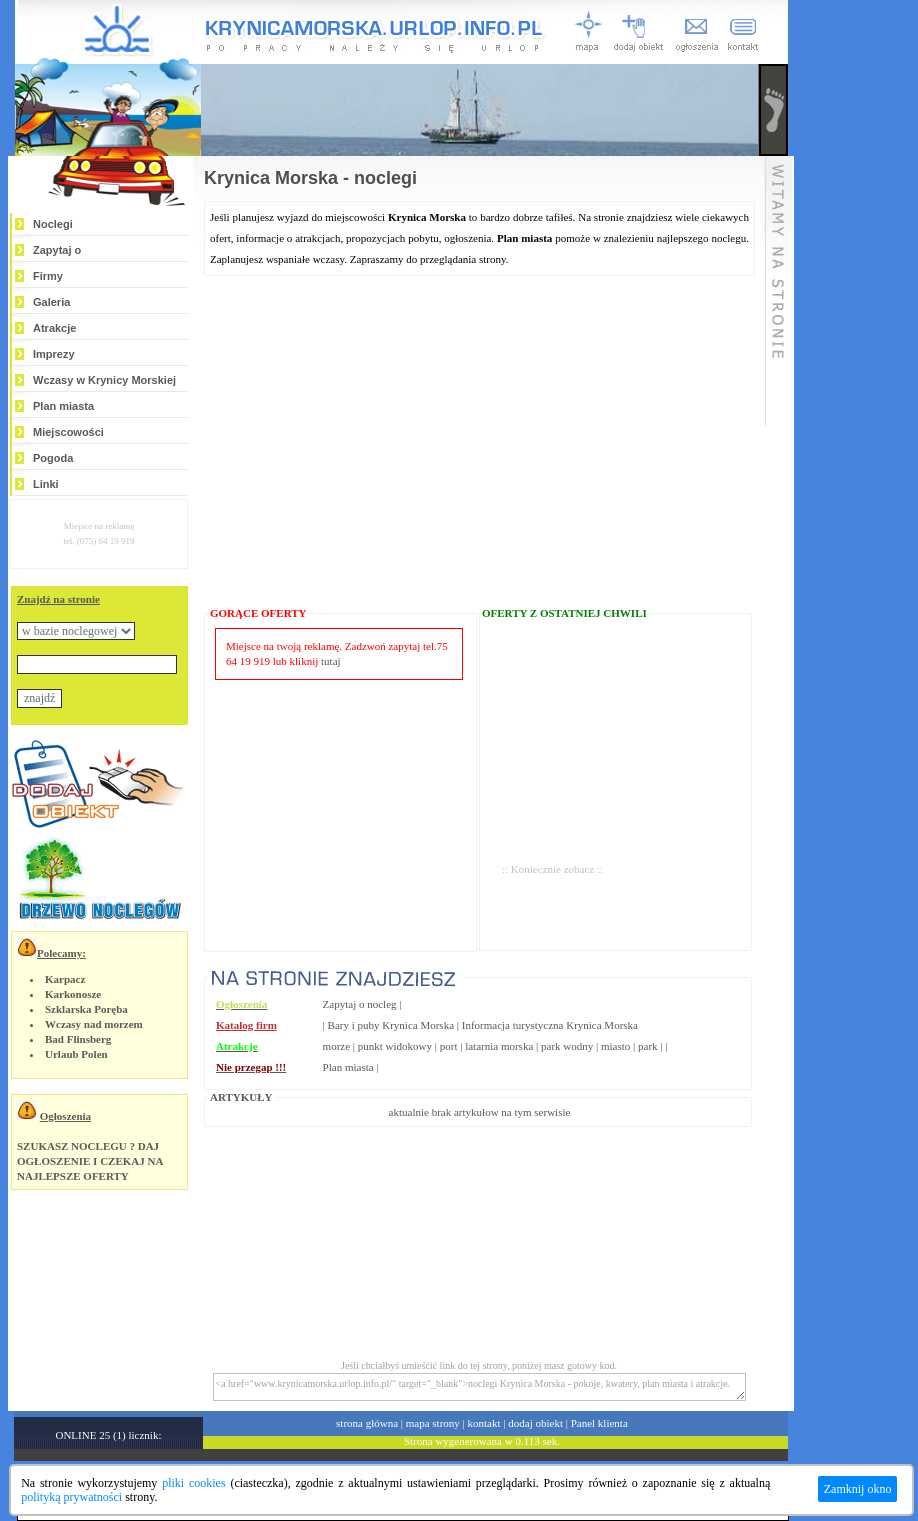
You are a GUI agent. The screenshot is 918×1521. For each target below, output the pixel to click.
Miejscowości (68, 432)
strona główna (367, 1423)
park (648, 1046)
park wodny (567, 1046)
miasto (615, 1046)
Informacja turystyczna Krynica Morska (550, 1025)
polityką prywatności (71, 1497)
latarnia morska (499, 1046)
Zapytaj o (57, 250)
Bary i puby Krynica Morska (391, 1025)
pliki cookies (193, 1483)
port (449, 1046)
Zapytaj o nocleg (360, 1004)
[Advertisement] (856, 302)
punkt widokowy (395, 1046)
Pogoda (53, 458)
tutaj (331, 661)
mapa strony (433, 1423)
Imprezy (54, 354)
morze (336, 1046)
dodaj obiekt (535, 1423)
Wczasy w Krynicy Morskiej (104, 380)
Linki (46, 484)
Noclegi (53, 224)
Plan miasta (63, 406)
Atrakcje (54, 328)
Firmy (48, 276)
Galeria (51, 302)
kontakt (484, 1423)
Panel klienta (599, 1423)
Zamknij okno (858, 1489)
